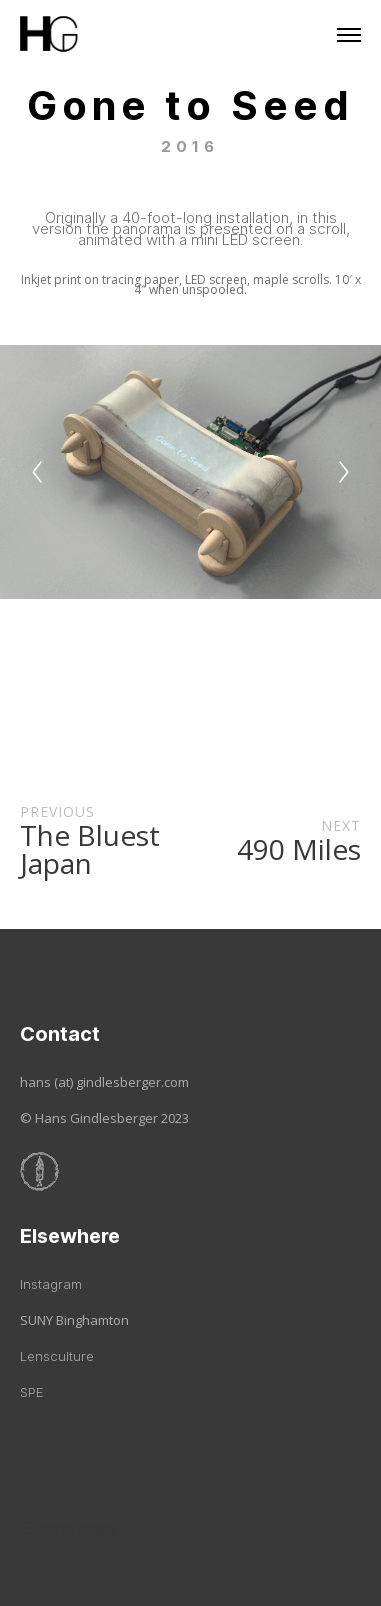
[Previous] (37, 472)
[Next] (344, 472)
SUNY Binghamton (74, 1320)
